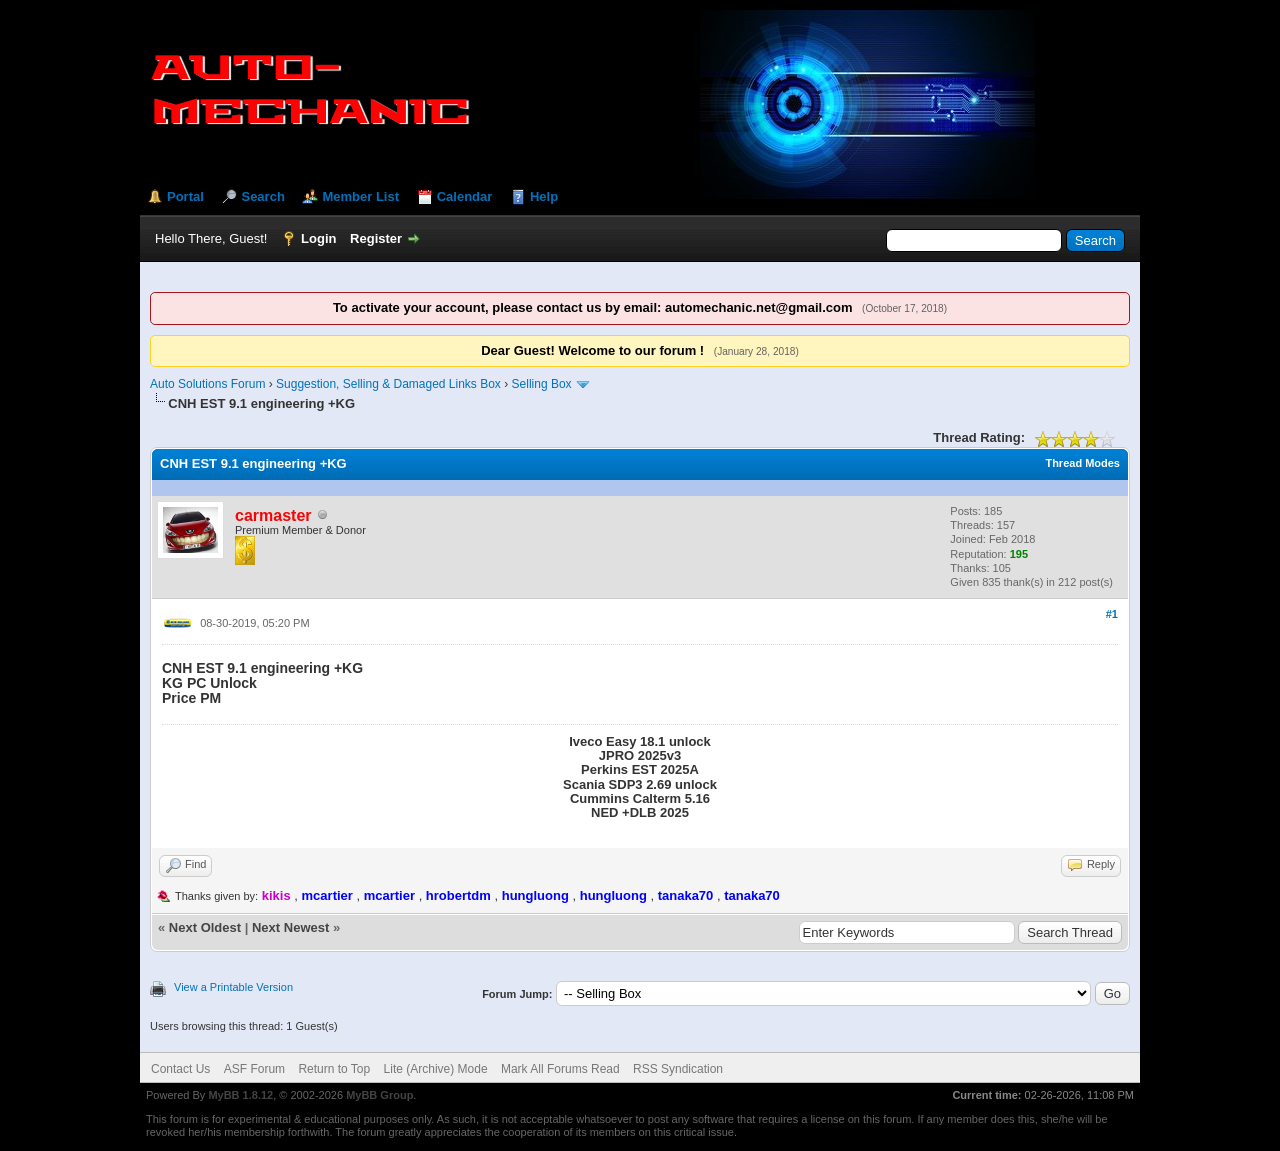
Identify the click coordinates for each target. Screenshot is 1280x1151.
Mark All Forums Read (560, 1069)
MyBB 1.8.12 (240, 1095)
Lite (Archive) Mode (436, 1069)
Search (262, 196)
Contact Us (180, 1069)
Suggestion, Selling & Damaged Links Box (388, 384)
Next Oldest (205, 927)
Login (318, 238)
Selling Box (542, 384)
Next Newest (290, 927)
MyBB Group (379, 1095)
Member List (360, 196)
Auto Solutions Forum (207, 384)
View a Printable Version (233, 987)
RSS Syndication (678, 1069)
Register (376, 238)
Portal (185, 196)
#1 (1112, 614)
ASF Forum (254, 1069)
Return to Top (334, 1069)
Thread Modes (1082, 463)
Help (544, 196)
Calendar (465, 196)
